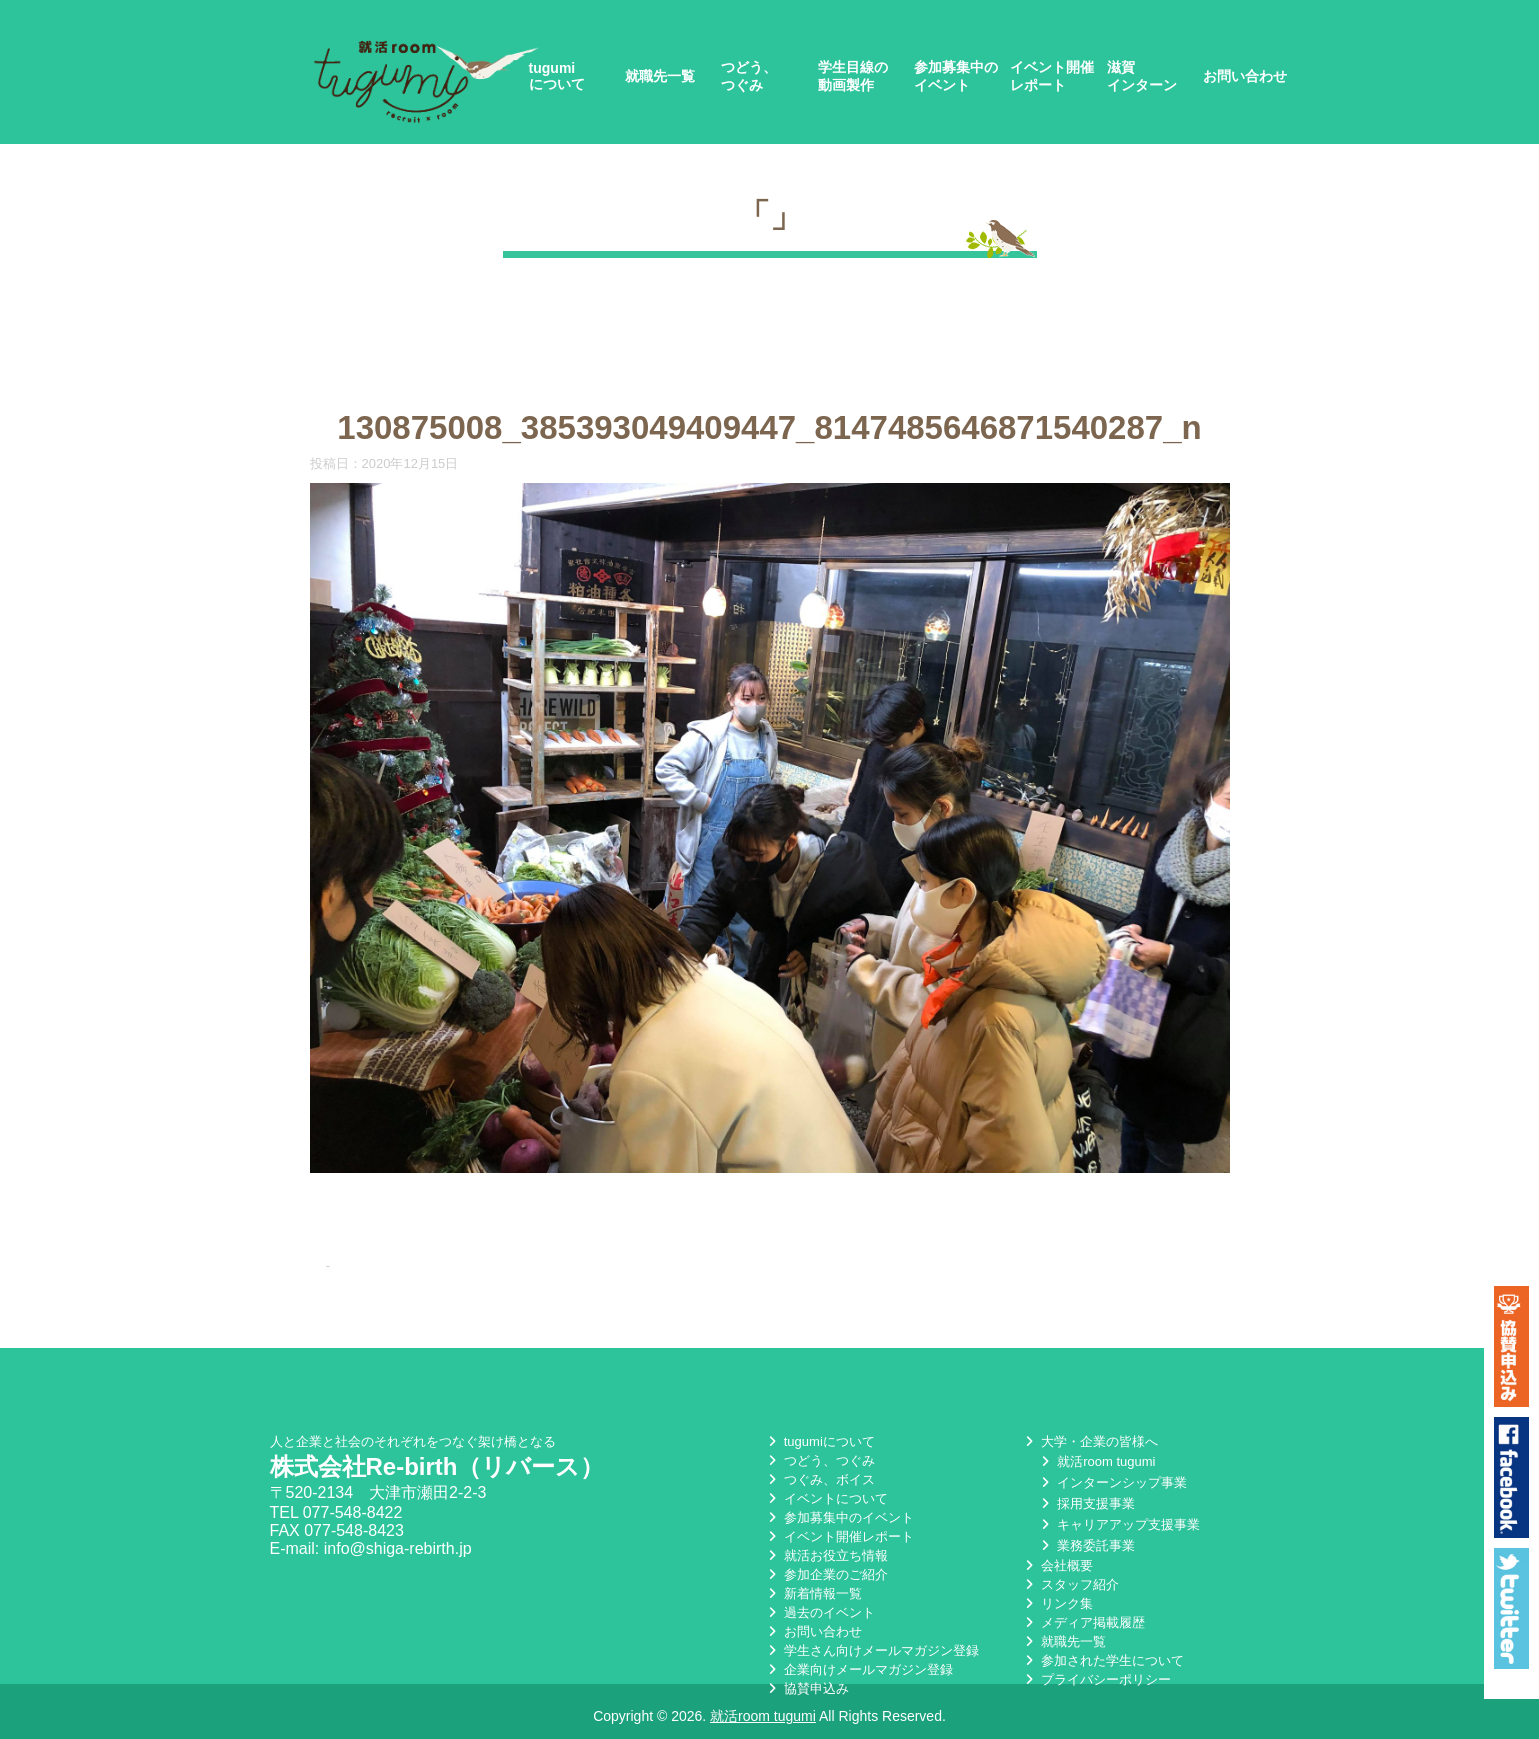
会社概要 (1057, 1565)
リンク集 (1057, 1603)
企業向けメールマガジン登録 (858, 1669)
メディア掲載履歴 (1083, 1622)
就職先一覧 (660, 76)
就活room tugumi (1096, 1461)
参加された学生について (1102, 1660)
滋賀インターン (1142, 76)
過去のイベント (819, 1612)
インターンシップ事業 (1112, 1482)
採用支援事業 (1086, 1503)
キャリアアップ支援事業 (1118, 1524)
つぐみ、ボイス (819, 1479)
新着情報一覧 (813, 1593)
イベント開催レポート (1052, 76)
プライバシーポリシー (1096, 1679)
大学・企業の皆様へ (1089, 1441)
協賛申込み (806, 1688)
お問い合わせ (1245, 76)
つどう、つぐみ (749, 76)
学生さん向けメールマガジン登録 (871, 1650)
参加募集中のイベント (956, 76)
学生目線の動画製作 (853, 76)
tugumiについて (557, 76)
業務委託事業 (1086, 1545)
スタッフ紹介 (1070, 1584)
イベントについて (826, 1498)
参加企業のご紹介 (826, 1574)
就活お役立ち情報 (826, 1555)
